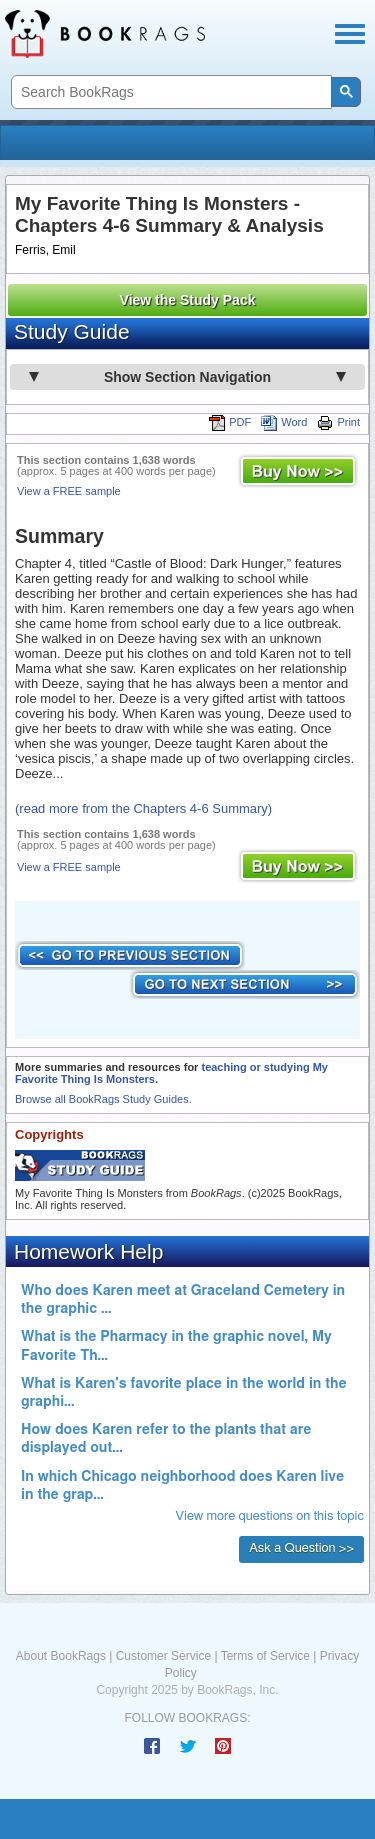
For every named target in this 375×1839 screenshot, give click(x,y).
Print (338, 422)
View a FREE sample (69, 491)
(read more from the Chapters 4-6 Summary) (143, 808)
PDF (230, 422)
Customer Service (163, 1656)
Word (284, 422)
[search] (169, 92)
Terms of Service (265, 1656)
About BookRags (61, 1656)
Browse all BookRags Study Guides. (103, 1099)
